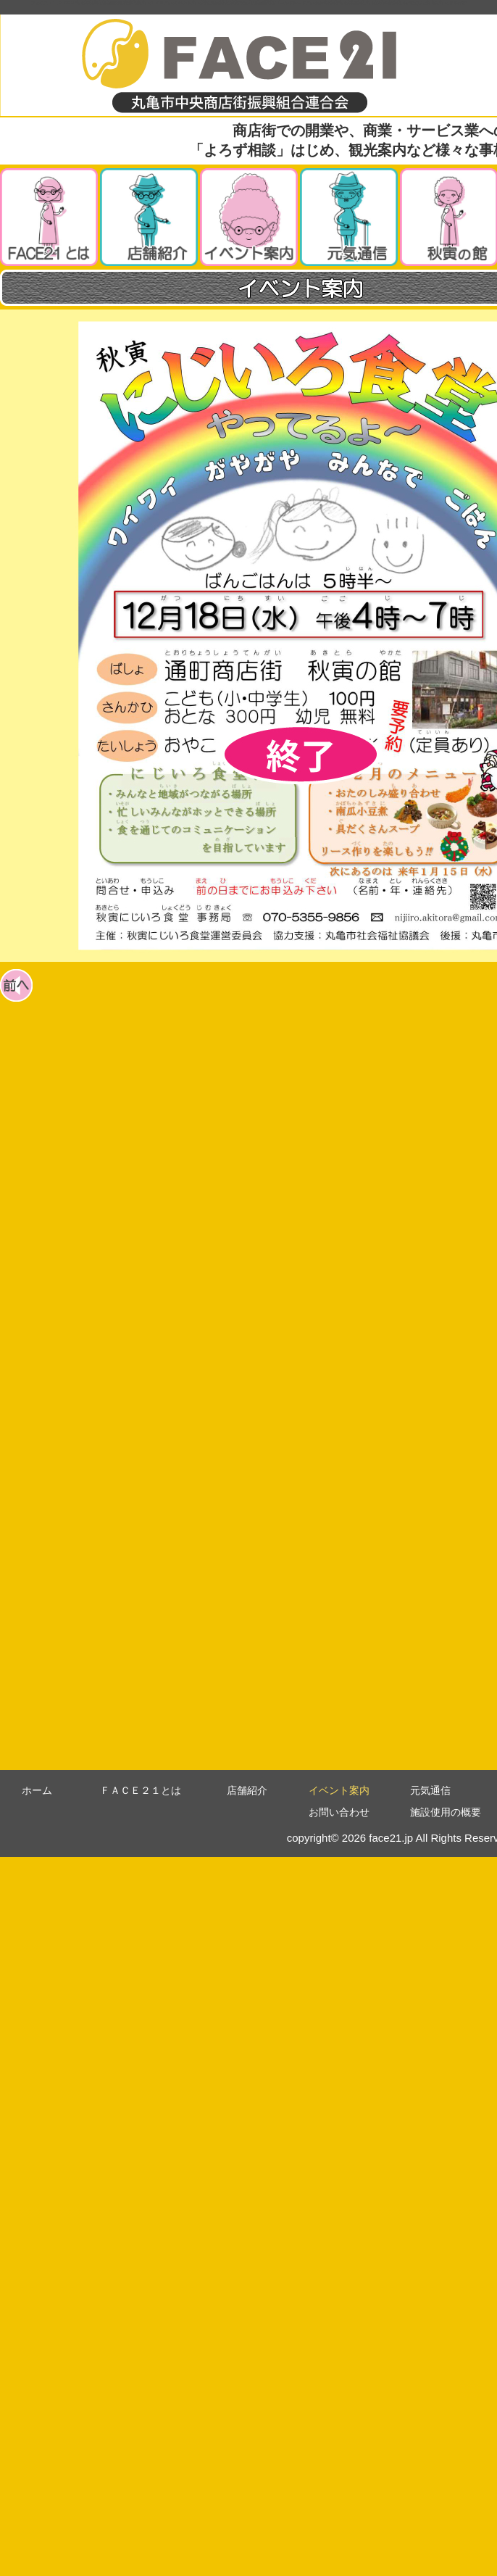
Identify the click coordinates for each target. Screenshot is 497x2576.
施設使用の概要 (445, 1812)
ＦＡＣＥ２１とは (140, 1790)
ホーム (37, 1790)
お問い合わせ (339, 1812)
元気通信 (430, 1790)
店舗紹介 (247, 1790)
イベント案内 (339, 1790)
